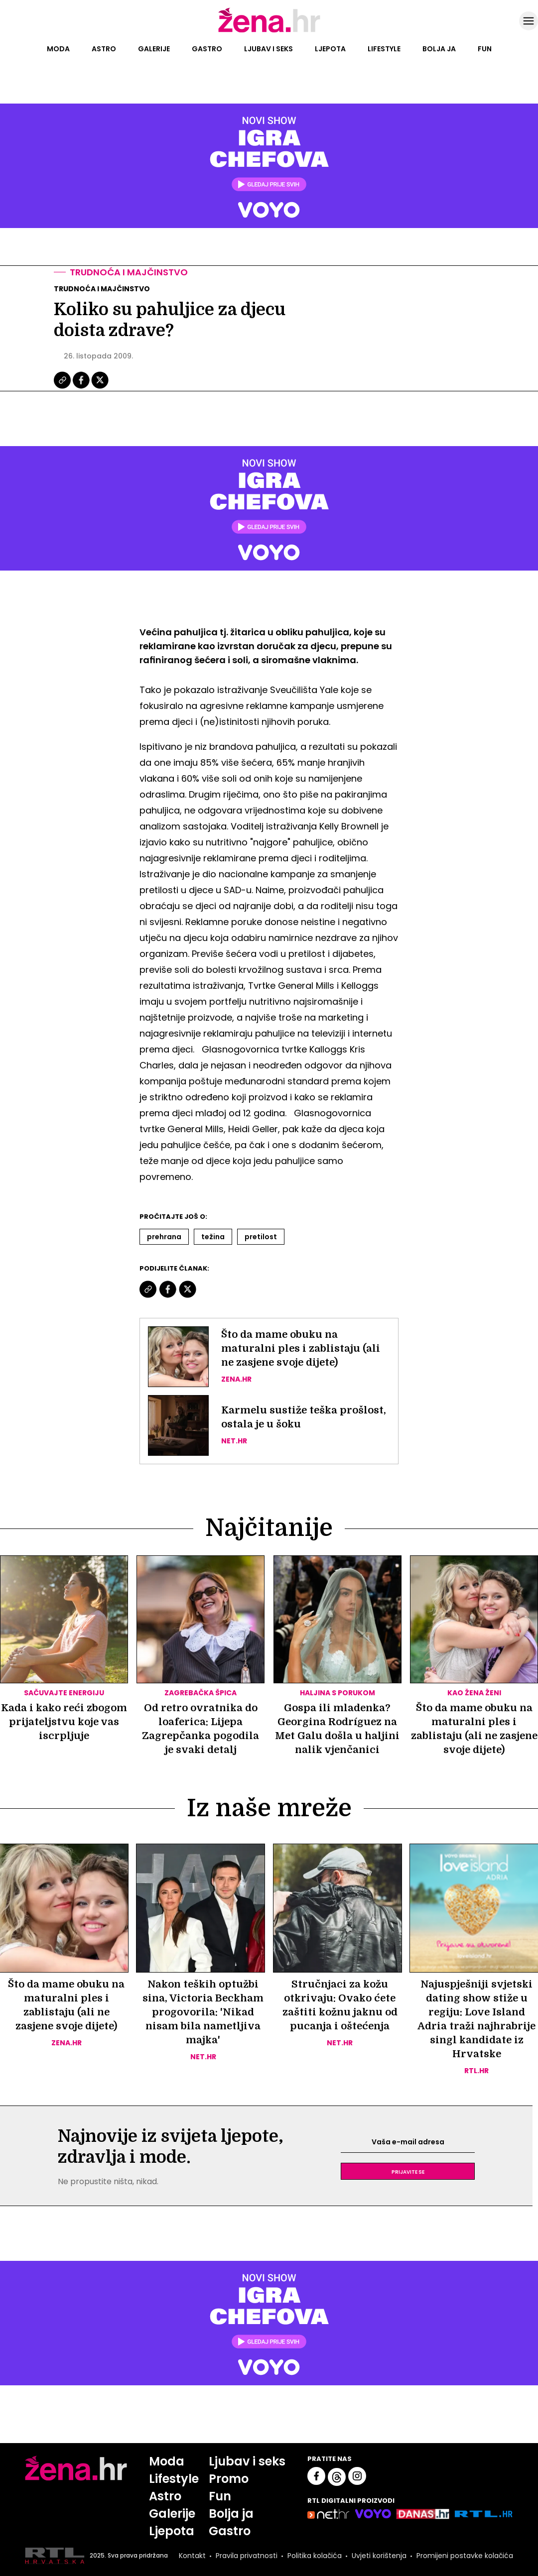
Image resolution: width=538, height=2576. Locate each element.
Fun (485, 49)
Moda (58, 49)
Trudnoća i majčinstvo (129, 272)
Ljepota (330, 49)
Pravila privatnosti (246, 2555)
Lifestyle (384, 49)
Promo (229, 2478)
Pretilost (261, 1237)
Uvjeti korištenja (379, 2555)
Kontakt (192, 2555)
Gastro (207, 49)
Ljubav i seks (268, 49)
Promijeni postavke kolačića (464, 2555)
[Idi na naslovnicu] (269, 31)
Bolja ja (439, 49)
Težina (213, 1237)
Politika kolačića (314, 2555)
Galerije (154, 49)
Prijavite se (408, 2171)
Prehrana (164, 1237)
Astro (104, 49)
